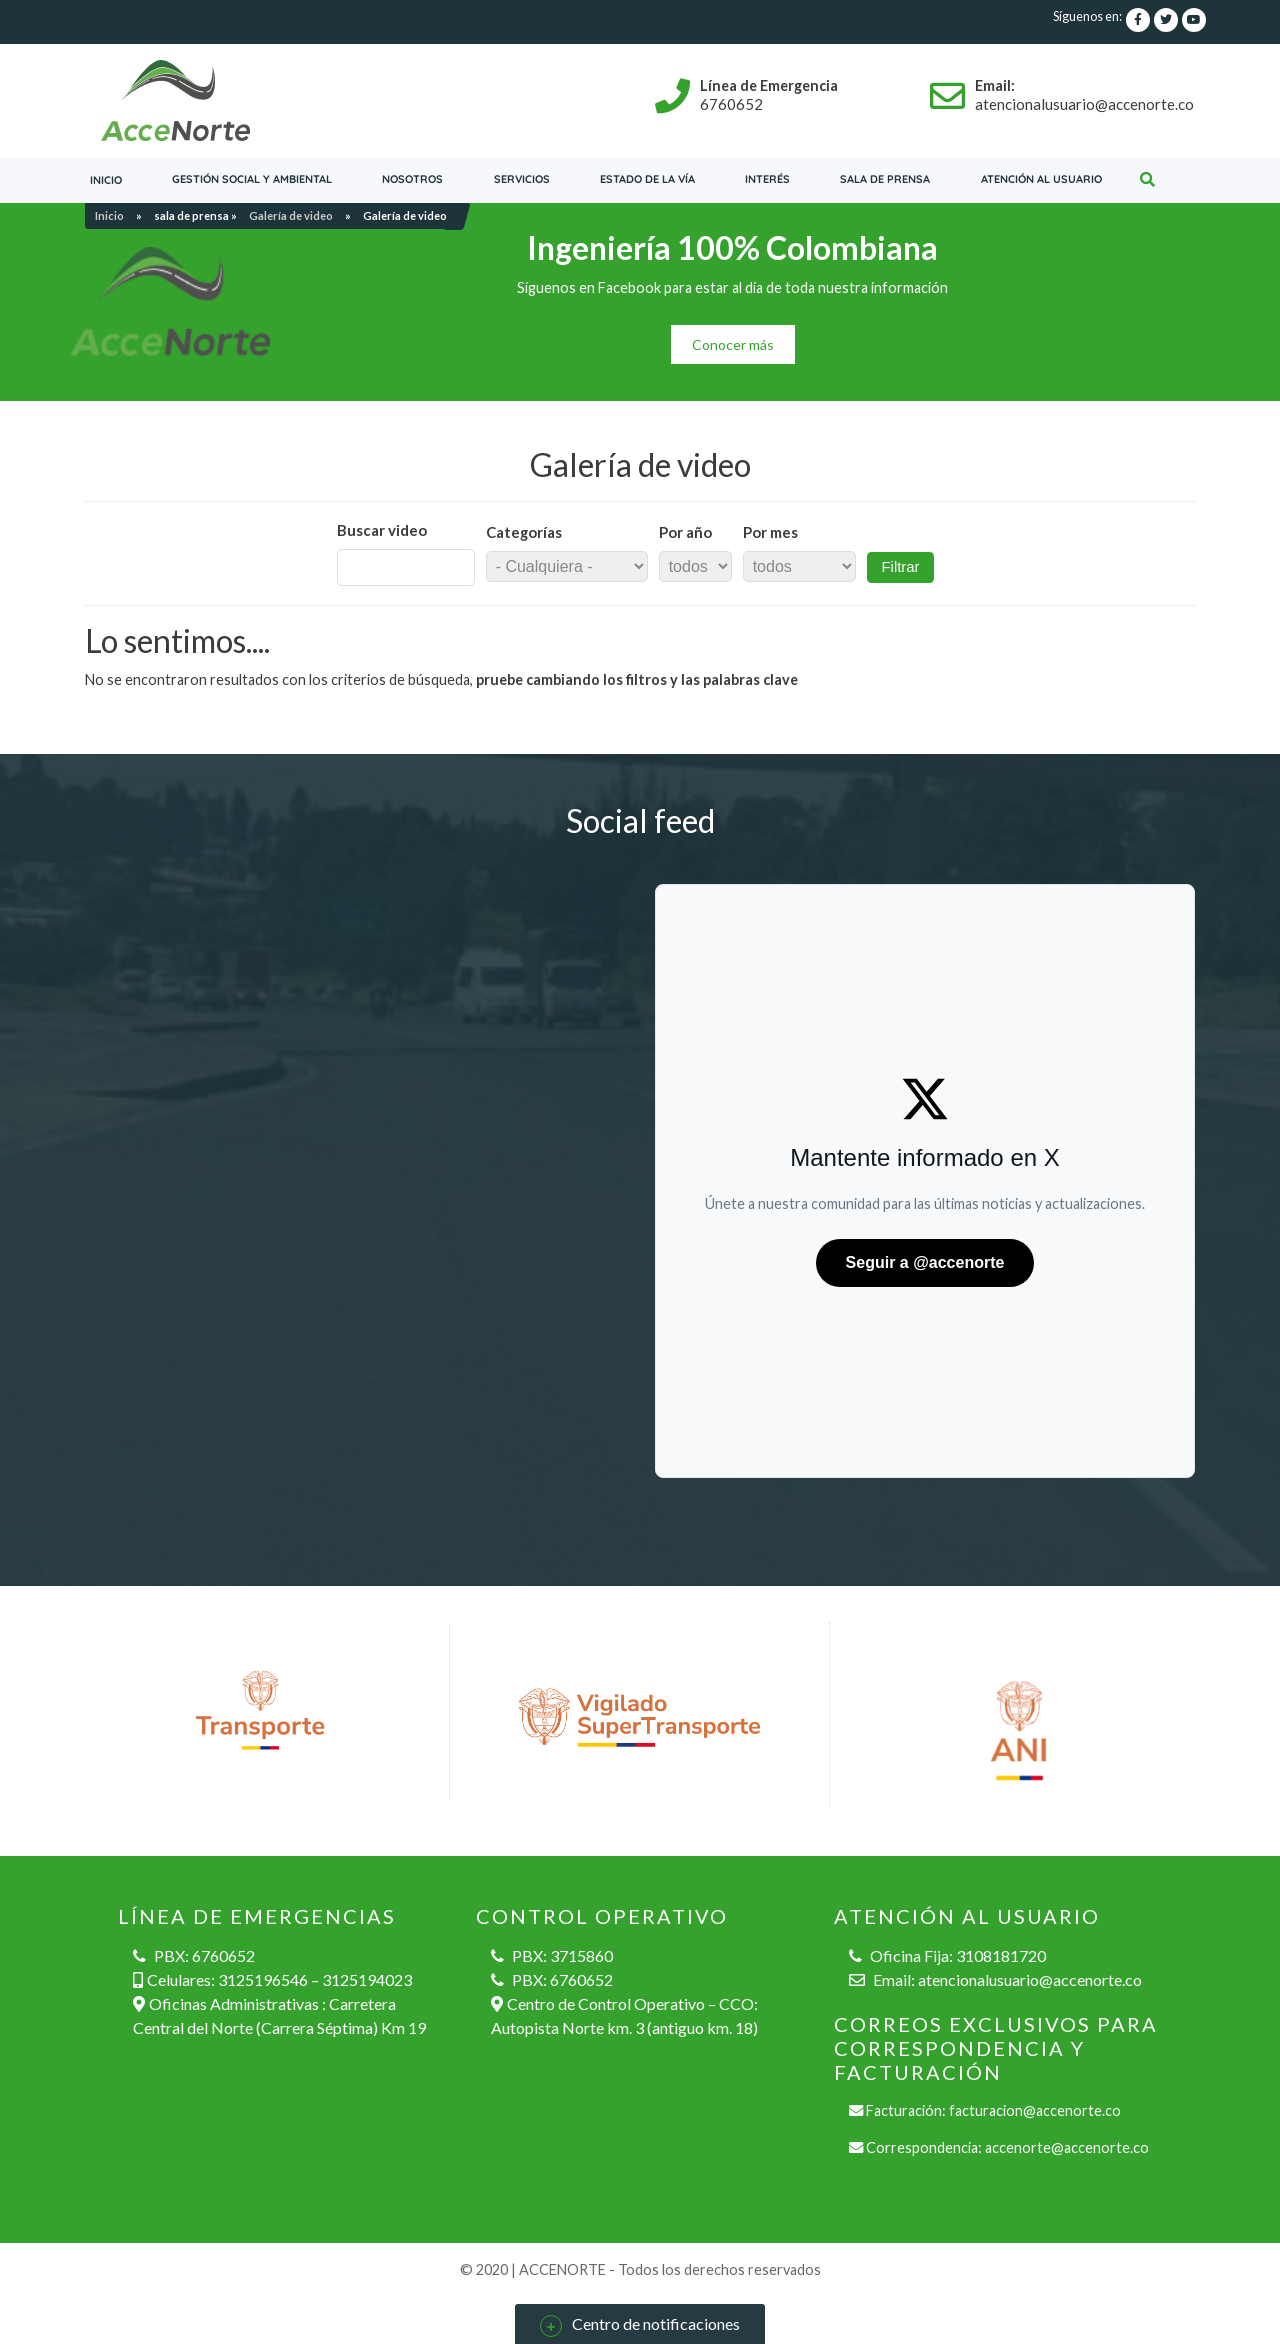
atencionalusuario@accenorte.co (1030, 1979)
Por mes (770, 532)
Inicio (106, 180)
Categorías (524, 532)
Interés (767, 179)
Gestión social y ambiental (252, 179)
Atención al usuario (1041, 179)
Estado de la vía (647, 179)
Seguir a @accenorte (925, 1262)
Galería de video (291, 215)
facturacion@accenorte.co (1035, 2110)
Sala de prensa (885, 179)
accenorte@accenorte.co (1067, 2147)
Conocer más (733, 344)
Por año (685, 532)
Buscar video (382, 530)
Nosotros (412, 179)
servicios (522, 179)
